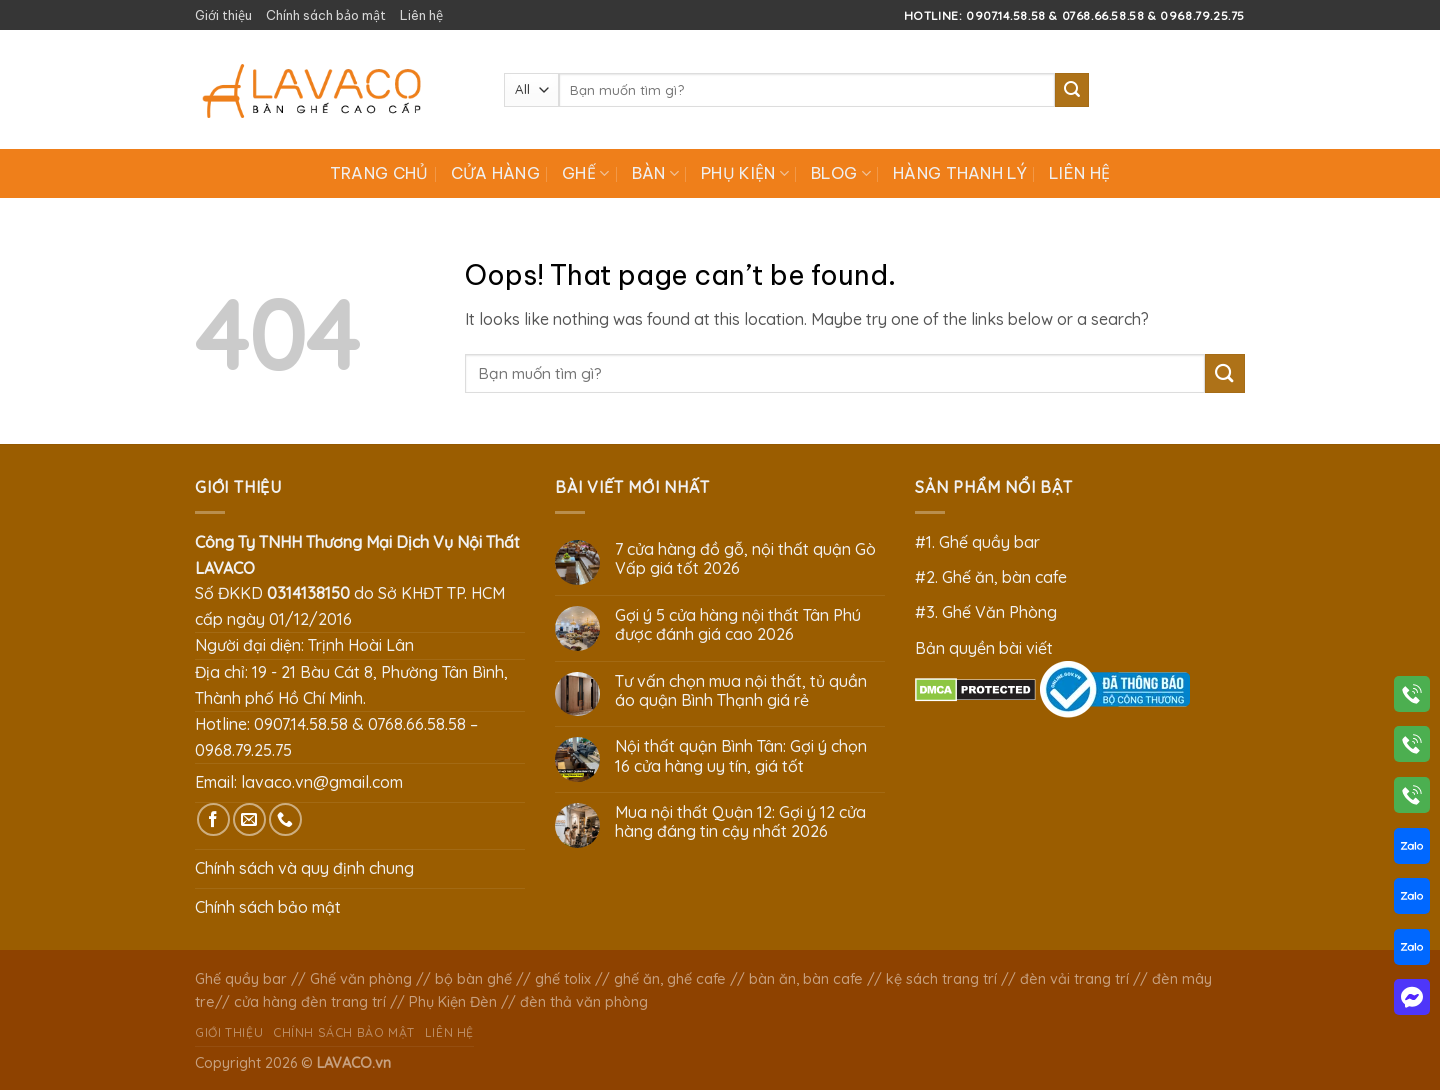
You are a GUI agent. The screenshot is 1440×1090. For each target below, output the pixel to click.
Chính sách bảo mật (326, 15)
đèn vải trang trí (1074, 979)
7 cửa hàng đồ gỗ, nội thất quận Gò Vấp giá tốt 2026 (745, 559)
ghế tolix (563, 979)
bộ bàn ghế (473, 979)
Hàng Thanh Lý (960, 173)
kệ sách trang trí (941, 979)
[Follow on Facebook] (213, 819)
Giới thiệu (223, 15)
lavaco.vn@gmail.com (322, 782)
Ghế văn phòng (361, 979)
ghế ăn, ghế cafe (670, 979)
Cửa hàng (496, 173)
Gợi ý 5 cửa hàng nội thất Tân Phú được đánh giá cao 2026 (738, 625)
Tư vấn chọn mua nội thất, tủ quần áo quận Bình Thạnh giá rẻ (741, 691)
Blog (841, 173)
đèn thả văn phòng (584, 1002)
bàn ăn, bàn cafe (806, 979)
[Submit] (1072, 90)
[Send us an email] (249, 819)
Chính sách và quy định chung (304, 868)
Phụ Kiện (745, 173)
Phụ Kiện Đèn (453, 1002)
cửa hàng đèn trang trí (310, 1002)
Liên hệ (421, 15)
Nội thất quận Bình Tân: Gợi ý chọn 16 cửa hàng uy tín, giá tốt (741, 756)
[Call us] (285, 819)
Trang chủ (379, 173)
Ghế (585, 173)
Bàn (655, 173)
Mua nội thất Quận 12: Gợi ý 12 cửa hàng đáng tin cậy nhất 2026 (740, 822)
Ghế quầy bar (241, 979)
